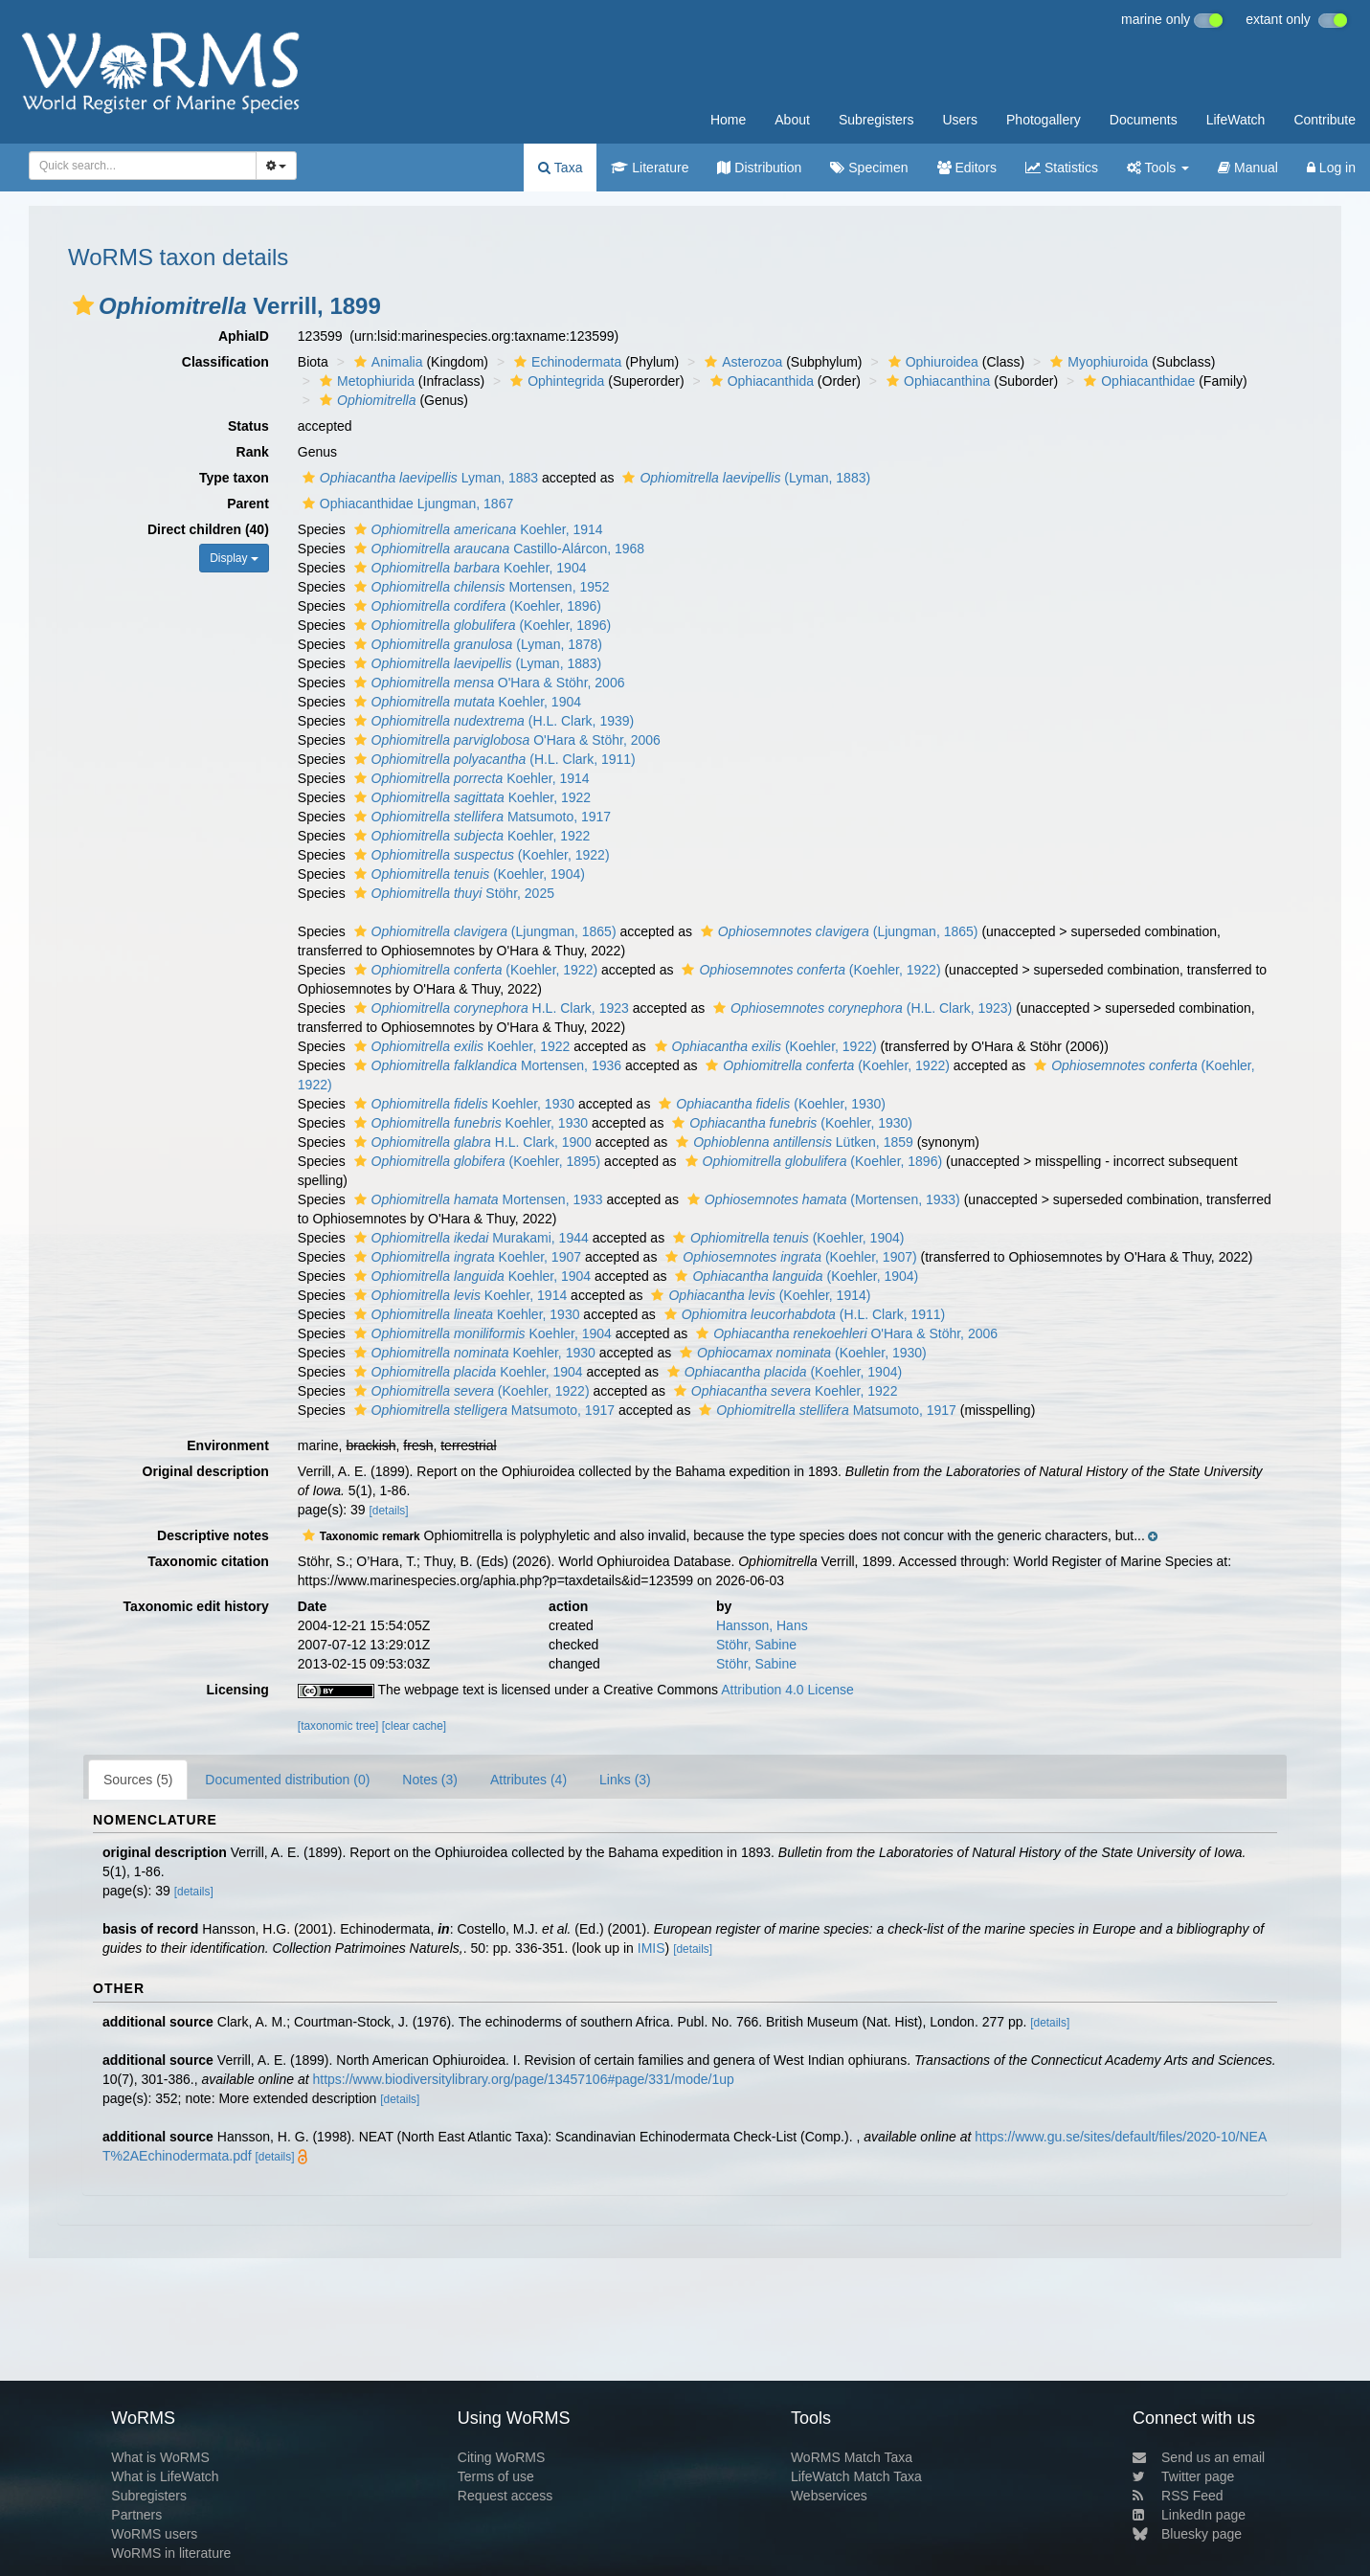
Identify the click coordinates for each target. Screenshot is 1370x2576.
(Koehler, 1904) (467, 874)
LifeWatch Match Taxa (856, 2476)
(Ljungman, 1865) (483, 931)
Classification (225, 362)
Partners (136, 2514)
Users (959, 119)
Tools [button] (1158, 167)
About (792, 119)
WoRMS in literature (171, 2553)
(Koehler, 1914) (758, 1295)
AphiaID (243, 336)
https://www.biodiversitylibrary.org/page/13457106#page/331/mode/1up (523, 2079)
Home (728, 119)
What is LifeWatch (164, 2476)
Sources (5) (137, 1779)
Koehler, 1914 (476, 529)
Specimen (869, 167)
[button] (83, 305)
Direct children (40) (208, 529)
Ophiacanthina (936, 381)
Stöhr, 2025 (451, 893)
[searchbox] (137, 165)
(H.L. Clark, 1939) (492, 720)
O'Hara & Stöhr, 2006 (487, 682)
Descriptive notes (213, 1535)
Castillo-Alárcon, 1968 (497, 548)
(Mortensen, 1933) (821, 1199)
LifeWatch (1236, 119)
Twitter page (1183, 2476)
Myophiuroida (1096, 362)
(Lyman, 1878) (476, 644)
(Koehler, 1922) (479, 854)
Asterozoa (741, 362)
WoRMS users (154, 2534)
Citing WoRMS (502, 2457)
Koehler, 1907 (465, 1257)
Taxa (560, 167)
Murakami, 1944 (469, 1237)
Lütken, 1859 (792, 1142)
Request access (505, 2495)
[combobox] (143, 165)
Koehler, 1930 (461, 1103)
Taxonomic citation (208, 1561)
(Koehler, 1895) (475, 1161)
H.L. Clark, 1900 (470, 1142)
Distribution (759, 167)
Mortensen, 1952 (479, 586)
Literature (649, 167)
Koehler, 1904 (468, 567)
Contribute (1324, 119)
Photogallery (1043, 119)
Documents (1144, 119)
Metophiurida (365, 381)
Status (248, 426)
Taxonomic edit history (196, 1606)
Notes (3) (430, 1779)
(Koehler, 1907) (788, 1257)
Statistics (1061, 167)
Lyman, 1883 (418, 477)
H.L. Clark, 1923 (489, 1008)
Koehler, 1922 (470, 797)
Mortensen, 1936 (485, 1065)
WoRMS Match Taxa (851, 2457)
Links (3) (625, 1779)
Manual (1248, 167)
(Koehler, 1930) (770, 1103)
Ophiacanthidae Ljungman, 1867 (405, 503)
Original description (206, 1471)
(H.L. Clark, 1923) (860, 1008)
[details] (389, 1510)
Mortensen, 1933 (476, 1199)
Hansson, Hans (762, 1625)
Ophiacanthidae (1137, 381)
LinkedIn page (1189, 2514)
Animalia (386, 362)
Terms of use (496, 2476)
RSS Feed (1178, 2495)
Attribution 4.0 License (787, 1689)
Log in (1331, 167)
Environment (228, 1445)
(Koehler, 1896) (475, 606)
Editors (967, 167)
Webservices (829, 2495)
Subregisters (876, 119)
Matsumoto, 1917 (480, 816)
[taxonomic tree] (338, 1726)
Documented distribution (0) (287, 1779)
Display (234, 558)
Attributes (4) (528, 1779)
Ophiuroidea (931, 362)
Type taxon (234, 477)
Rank (252, 451)
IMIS (651, 1948)
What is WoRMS (160, 2457)
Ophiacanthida (760, 381)
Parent (248, 503)
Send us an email (1199, 2457)
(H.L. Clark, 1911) (492, 759)
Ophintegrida (554, 381)
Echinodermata (565, 362)
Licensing (237, 1689)
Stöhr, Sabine (756, 1644)
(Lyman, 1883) (744, 477)
